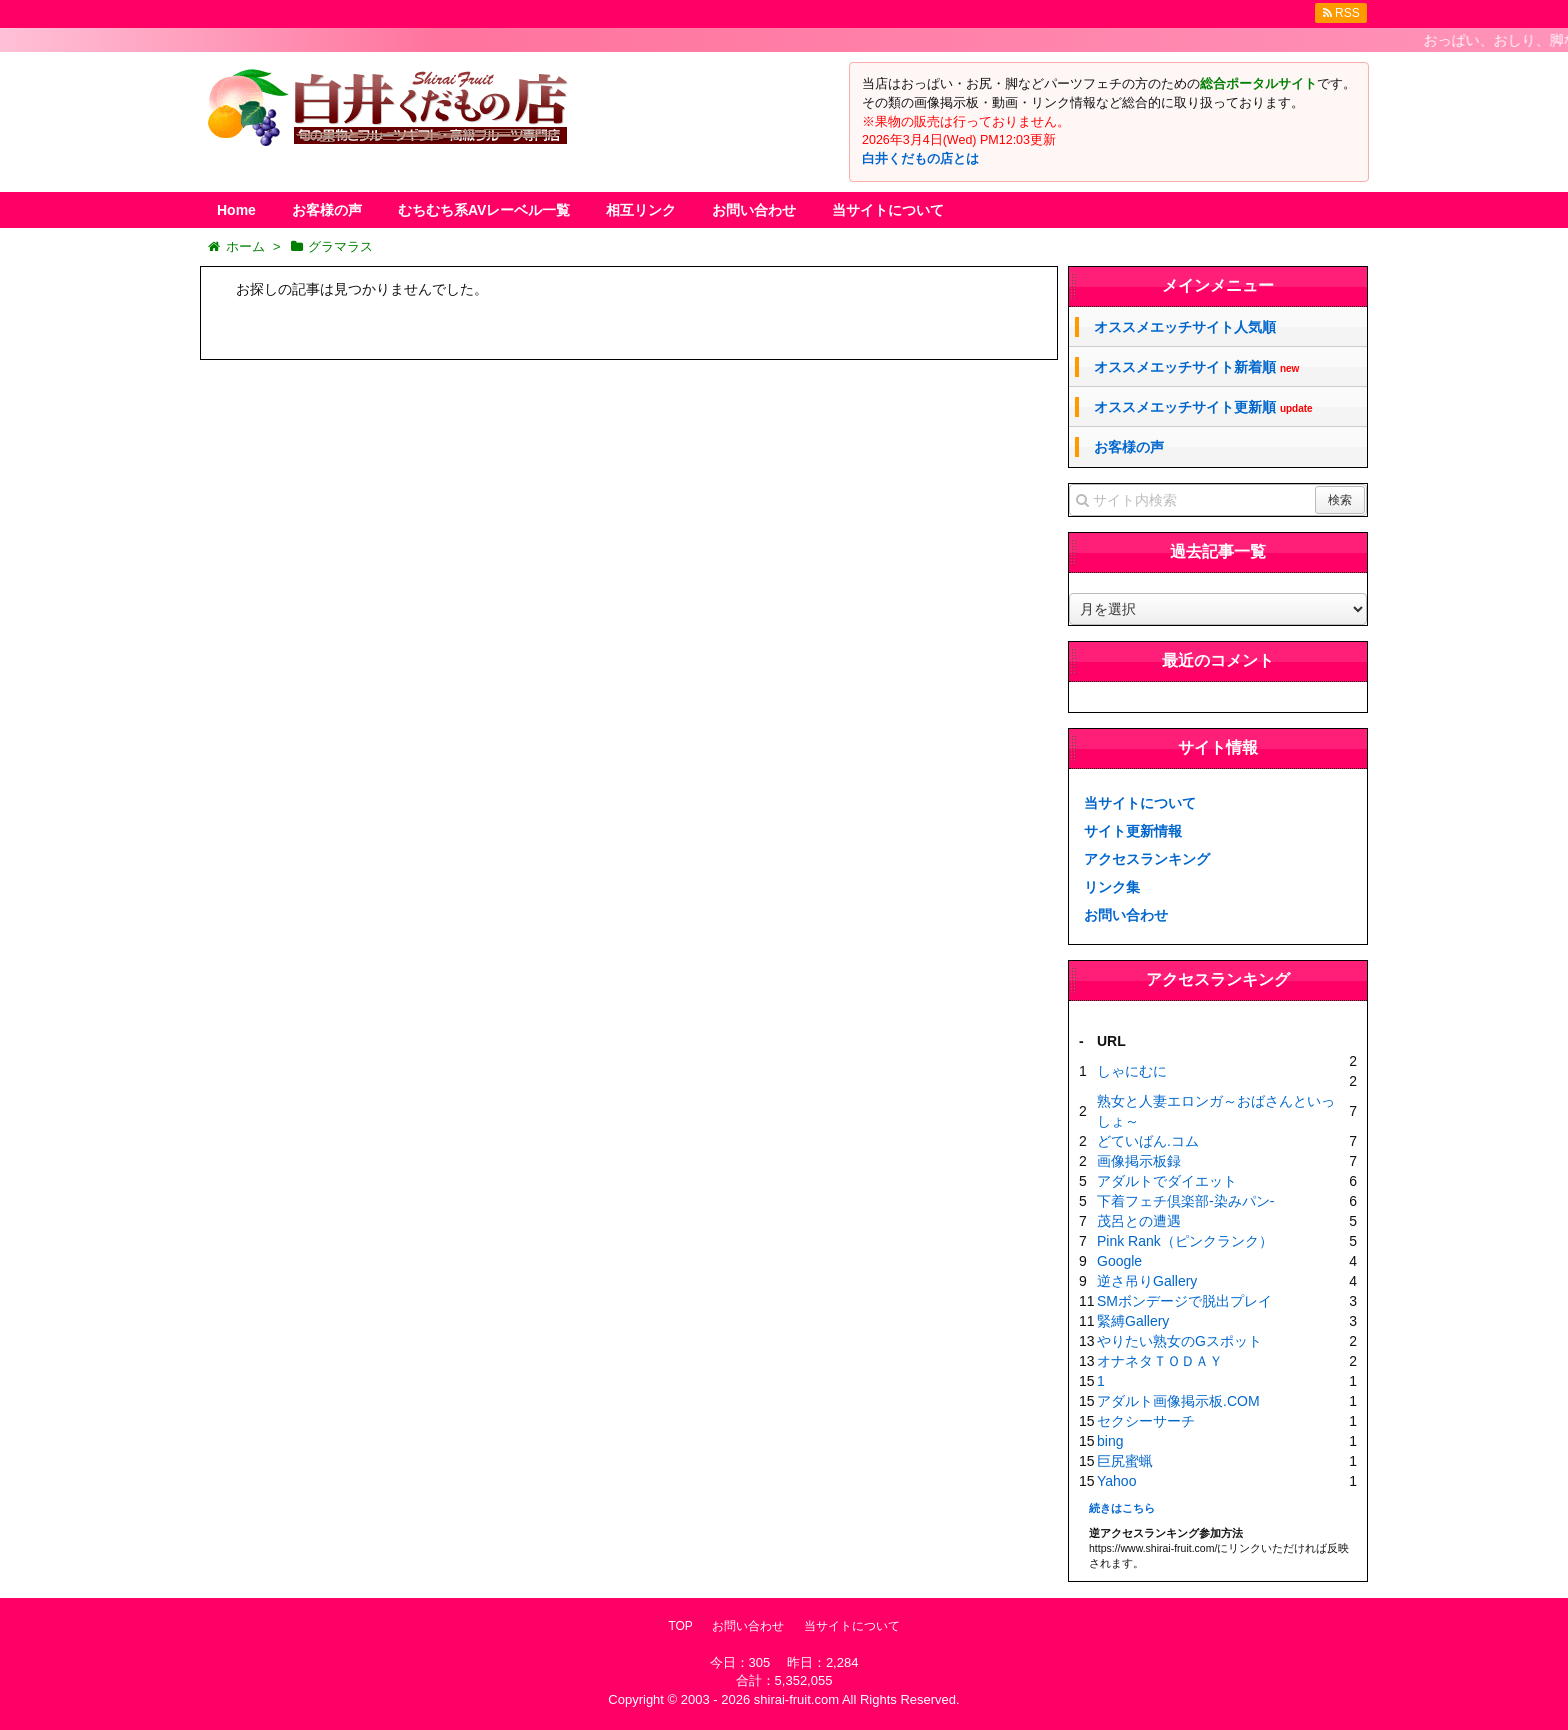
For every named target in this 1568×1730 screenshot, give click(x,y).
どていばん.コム (1148, 1141)
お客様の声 (327, 210)
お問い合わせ (754, 210)
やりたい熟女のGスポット (1179, 1341)
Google (1119, 1261)
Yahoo (1116, 1481)
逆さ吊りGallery (1147, 1281)
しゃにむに (1132, 1071)
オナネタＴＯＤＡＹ (1160, 1361)
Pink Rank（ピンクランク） (1185, 1241)
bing (1110, 1441)
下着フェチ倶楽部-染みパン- (1185, 1201)
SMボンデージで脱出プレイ (1184, 1301)
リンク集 (1112, 887)
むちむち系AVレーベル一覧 (484, 210)
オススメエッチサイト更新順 (1203, 407)
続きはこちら (1122, 1508)
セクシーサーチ (1146, 1421)
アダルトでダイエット (1167, 1181)
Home (236, 210)
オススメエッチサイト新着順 (1196, 367)
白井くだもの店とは (920, 159)
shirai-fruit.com (796, 1699)
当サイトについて (888, 210)
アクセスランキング (1147, 859)
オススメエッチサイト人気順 (1185, 327)
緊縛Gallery (1133, 1321)
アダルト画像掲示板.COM (1178, 1401)
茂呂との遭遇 (1139, 1221)
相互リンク (641, 210)
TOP (680, 1626)
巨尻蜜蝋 (1125, 1461)
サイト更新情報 (1133, 831)
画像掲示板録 (1139, 1161)
